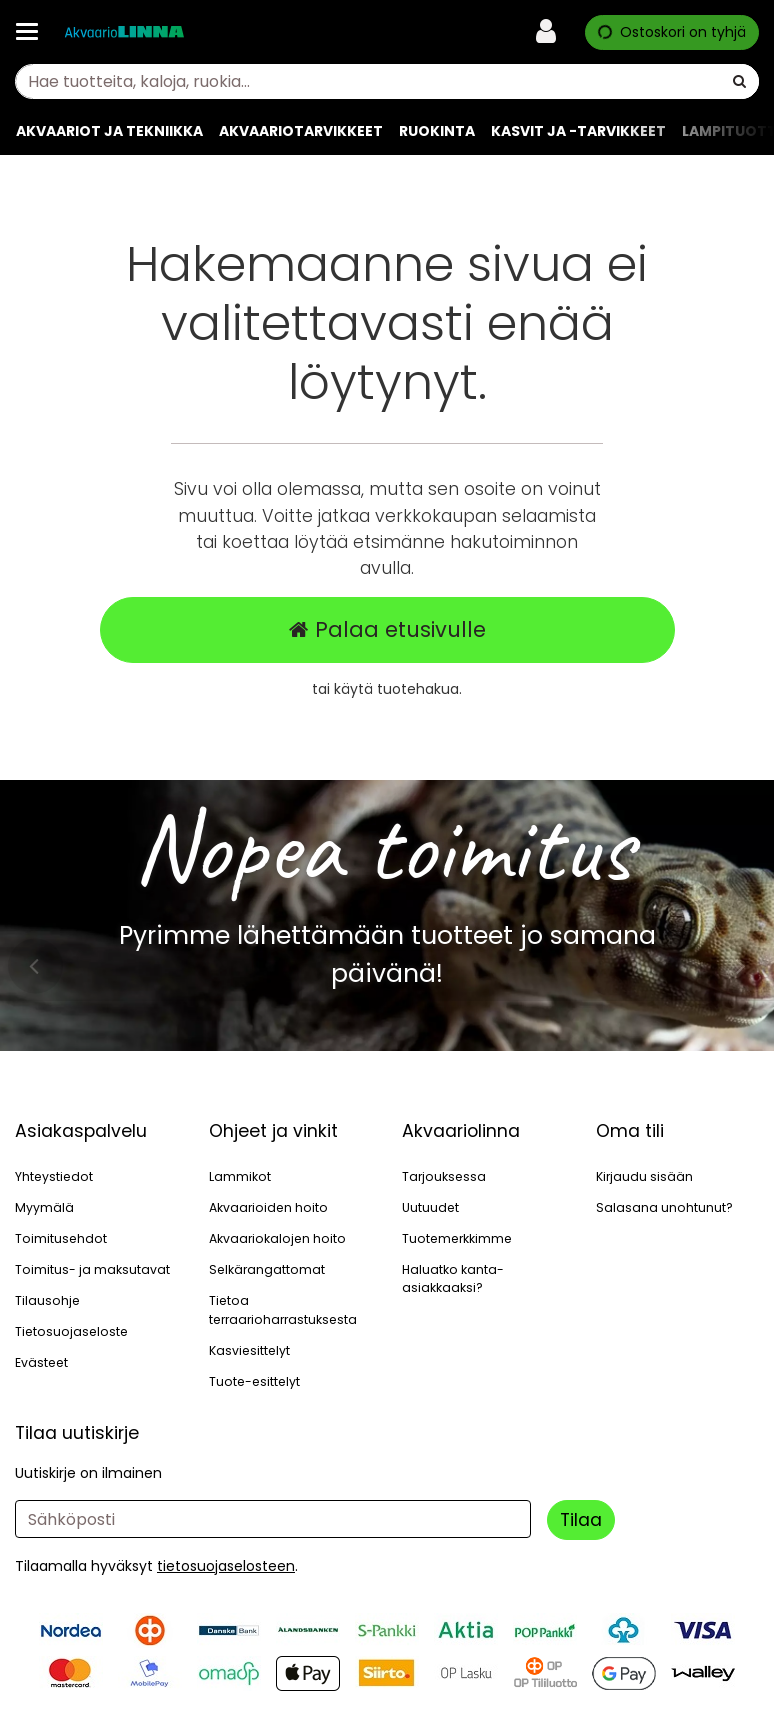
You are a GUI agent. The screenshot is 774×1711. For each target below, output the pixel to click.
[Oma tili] (552, 32)
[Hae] (739, 81)
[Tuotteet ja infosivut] (33, 32)
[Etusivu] (124, 32)
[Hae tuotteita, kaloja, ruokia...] (387, 81)
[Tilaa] (581, 1520)
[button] (226, 1566)
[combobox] (387, 81)
